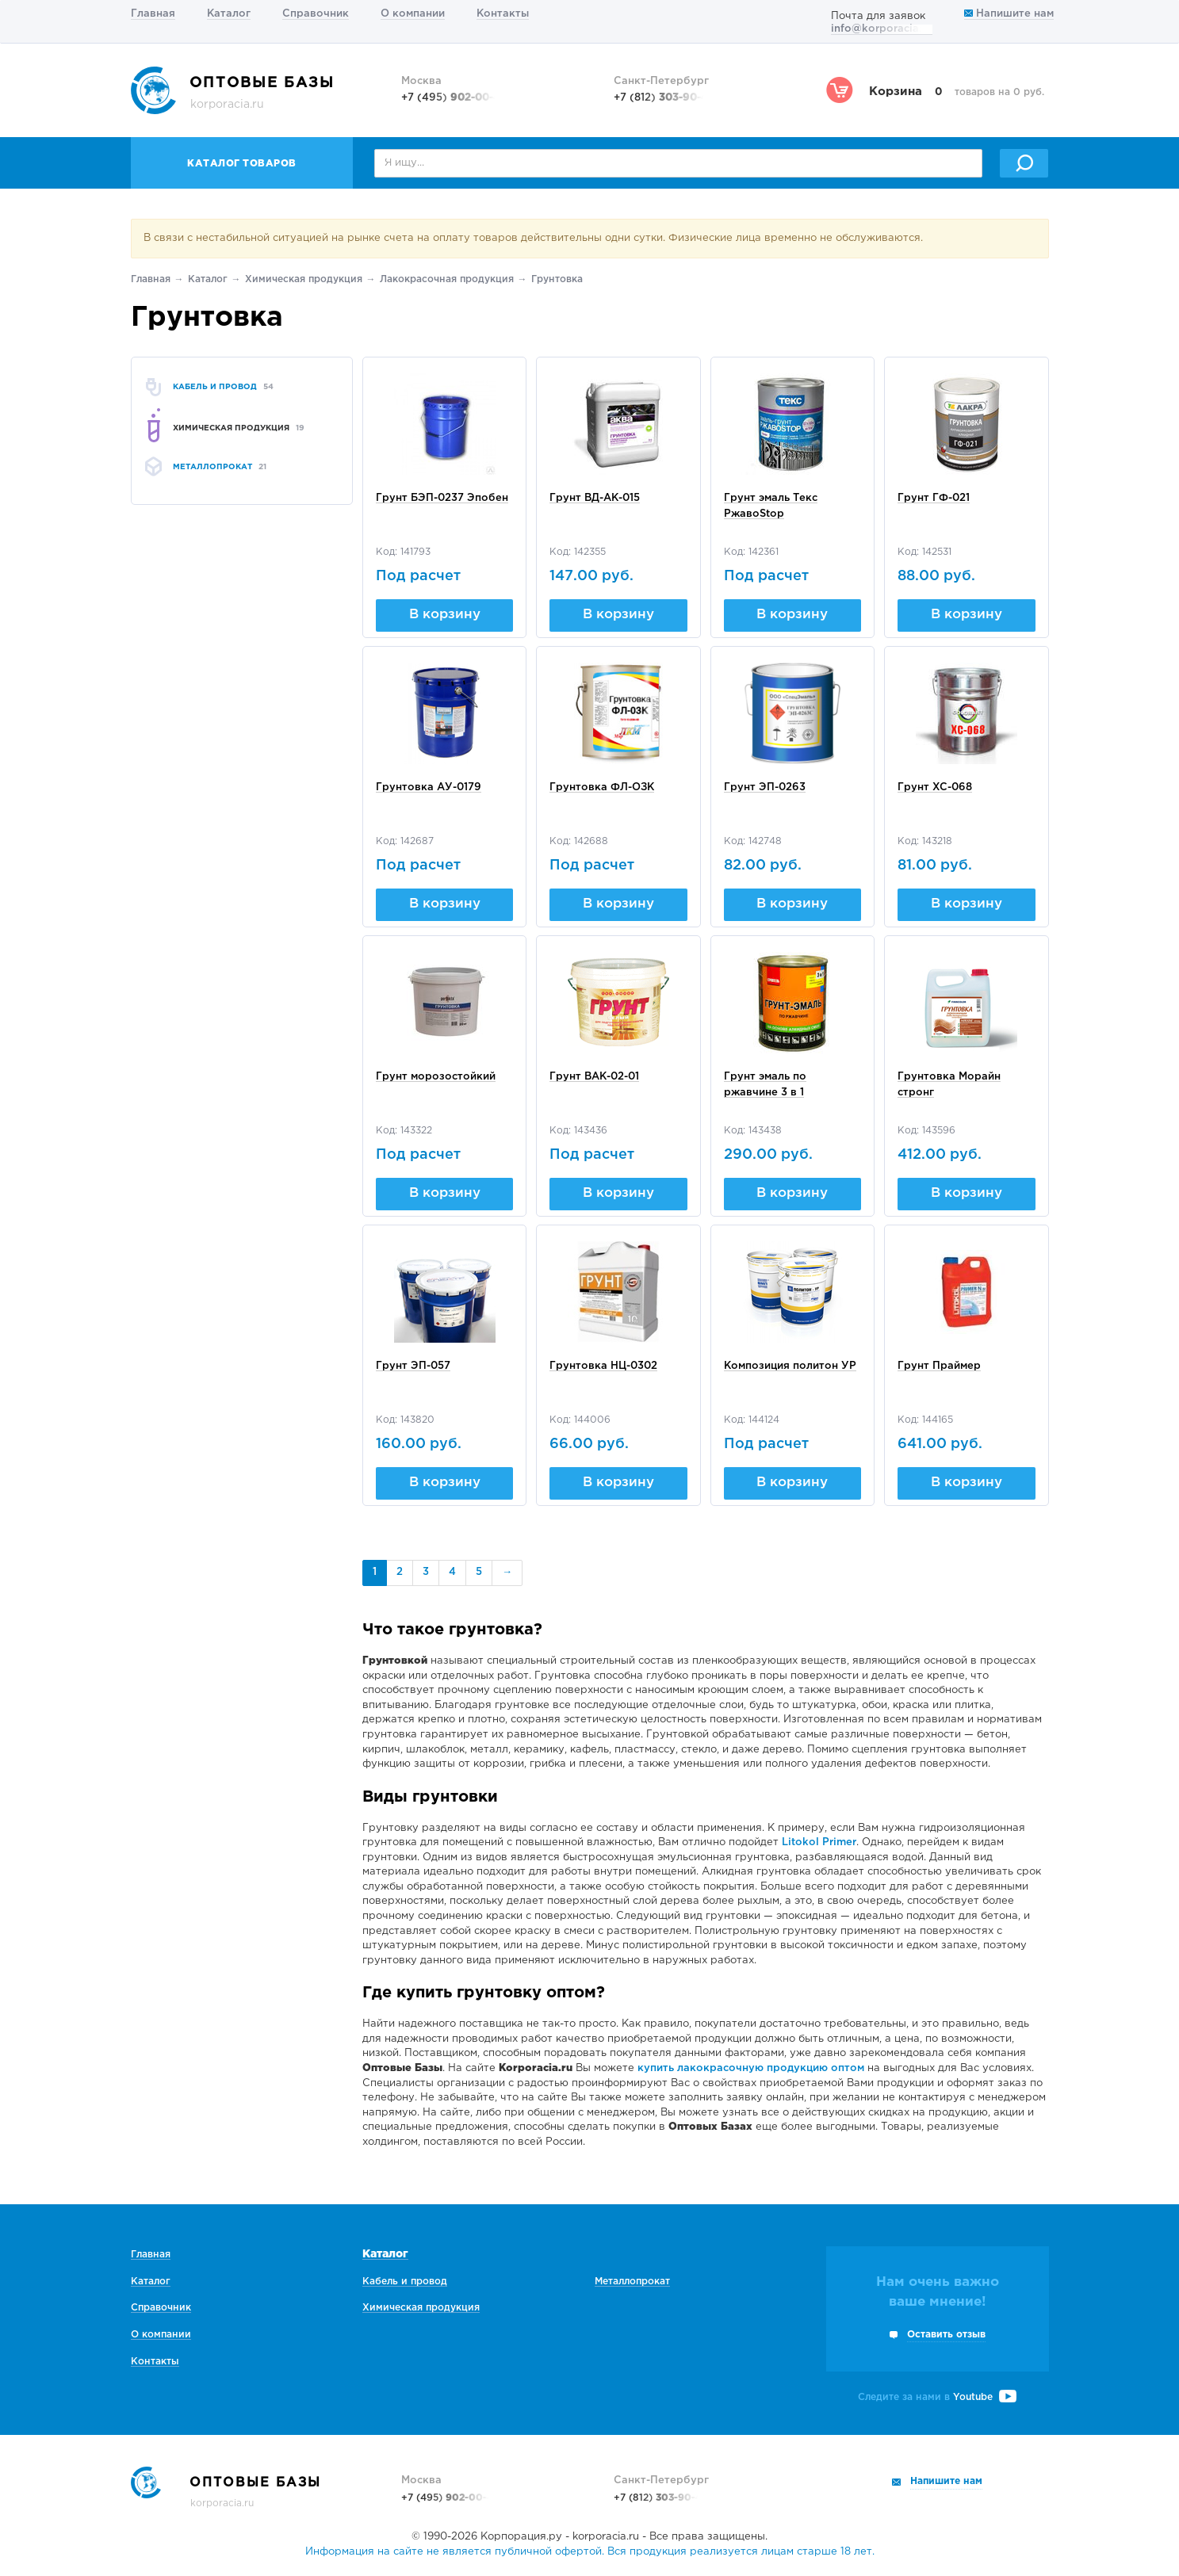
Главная (153, 14)
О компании (413, 14)
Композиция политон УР (790, 1366)
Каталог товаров (242, 163)
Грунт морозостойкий (436, 1076)
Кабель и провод (404, 2281)
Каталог (229, 14)
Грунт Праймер (939, 1366)
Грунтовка (557, 279)
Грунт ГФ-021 (934, 498)
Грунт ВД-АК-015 (594, 498)
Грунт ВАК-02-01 (594, 1076)
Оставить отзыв (946, 2334)
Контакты (503, 14)
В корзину (444, 615)
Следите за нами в (937, 2397)
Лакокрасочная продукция (447, 279)
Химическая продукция (303, 279)
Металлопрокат (632, 2281)
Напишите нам (1009, 14)
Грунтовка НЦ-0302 (603, 1366)
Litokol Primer (819, 1842)
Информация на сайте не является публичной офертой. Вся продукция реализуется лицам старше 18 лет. (590, 2551)
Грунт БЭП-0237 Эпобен (442, 498)
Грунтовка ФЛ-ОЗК (601, 787)
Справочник (315, 14)
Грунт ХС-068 (935, 787)
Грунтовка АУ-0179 (428, 787)
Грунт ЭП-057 (413, 1366)
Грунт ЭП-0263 (765, 787)
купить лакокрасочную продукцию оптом (750, 2068)
